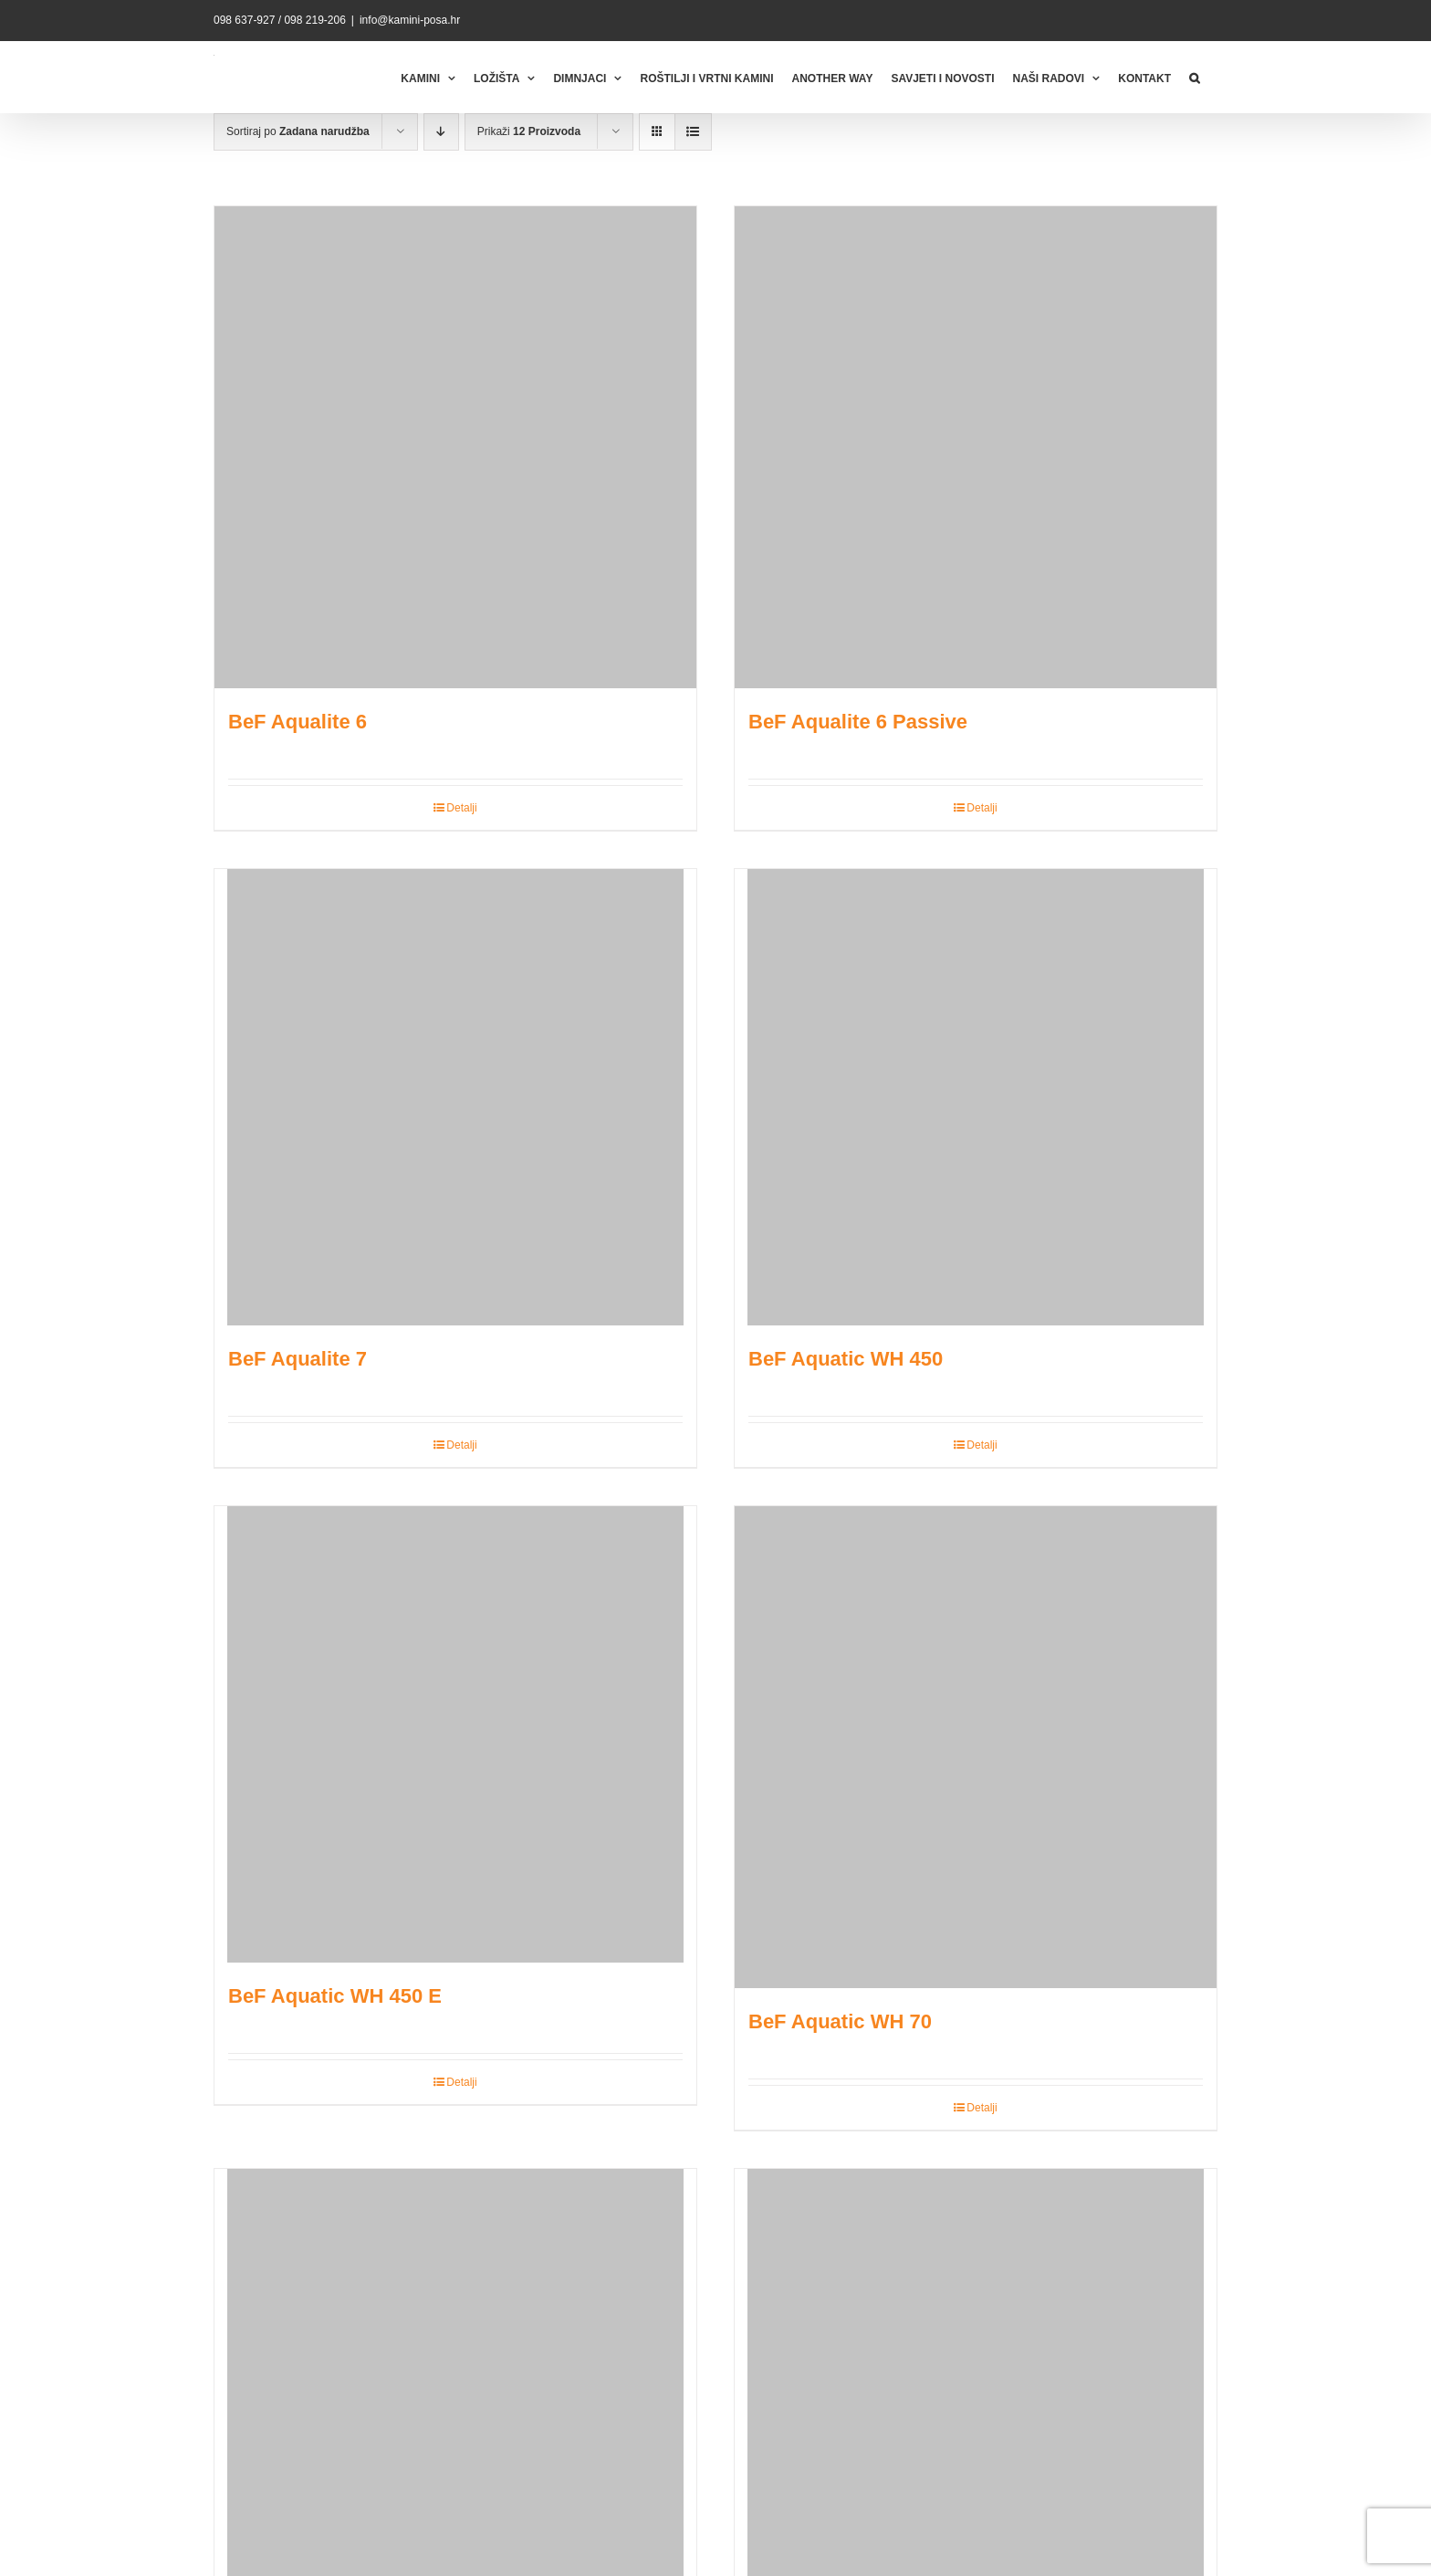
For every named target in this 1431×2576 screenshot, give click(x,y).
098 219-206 (314, 20)
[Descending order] (441, 132)
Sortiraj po (298, 131)
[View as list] (693, 132)
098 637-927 (244, 20)
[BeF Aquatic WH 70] (976, 1747)
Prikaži (528, 131)
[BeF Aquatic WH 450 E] (455, 1734)
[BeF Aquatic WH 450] (976, 1097)
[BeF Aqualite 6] (455, 447)
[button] (1194, 76)
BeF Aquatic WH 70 (840, 2021)
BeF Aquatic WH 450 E (335, 1995)
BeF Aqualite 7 (297, 1358)
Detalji (461, 807)
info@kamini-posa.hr (410, 20)
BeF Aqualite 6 (297, 721)
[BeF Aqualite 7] (455, 1097)
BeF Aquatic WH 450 (845, 1358)
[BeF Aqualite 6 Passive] (976, 447)
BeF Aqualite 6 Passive (857, 721)
